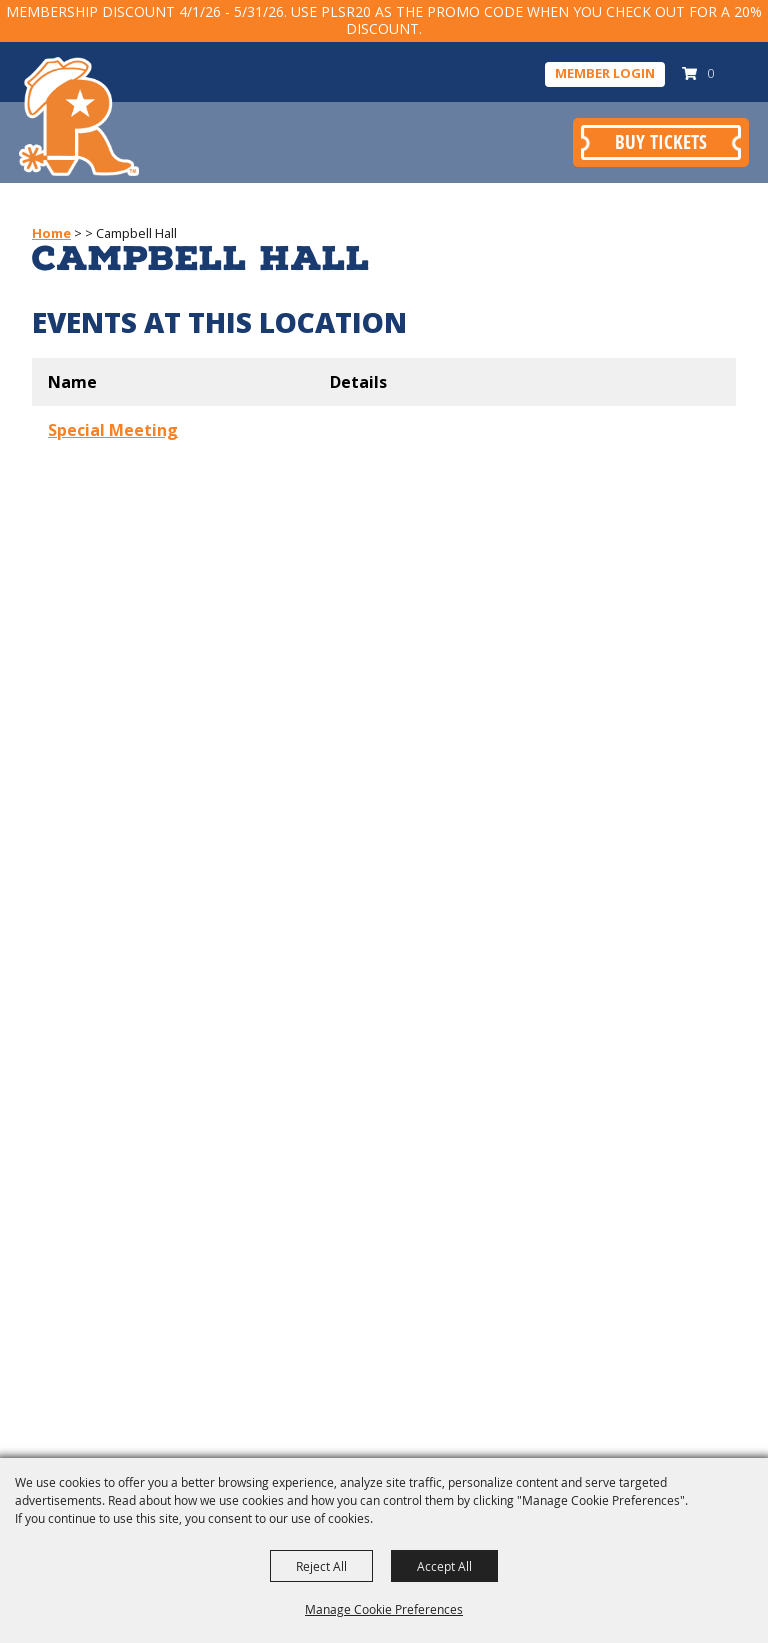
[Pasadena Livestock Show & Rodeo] (79, 117)
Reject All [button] (321, 1566)
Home (51, 233)
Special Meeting (113, 430)
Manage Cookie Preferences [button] (384, 1609)
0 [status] (710, 73)
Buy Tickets (661, 142)
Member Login (605, 73)
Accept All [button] (444, 1566)
